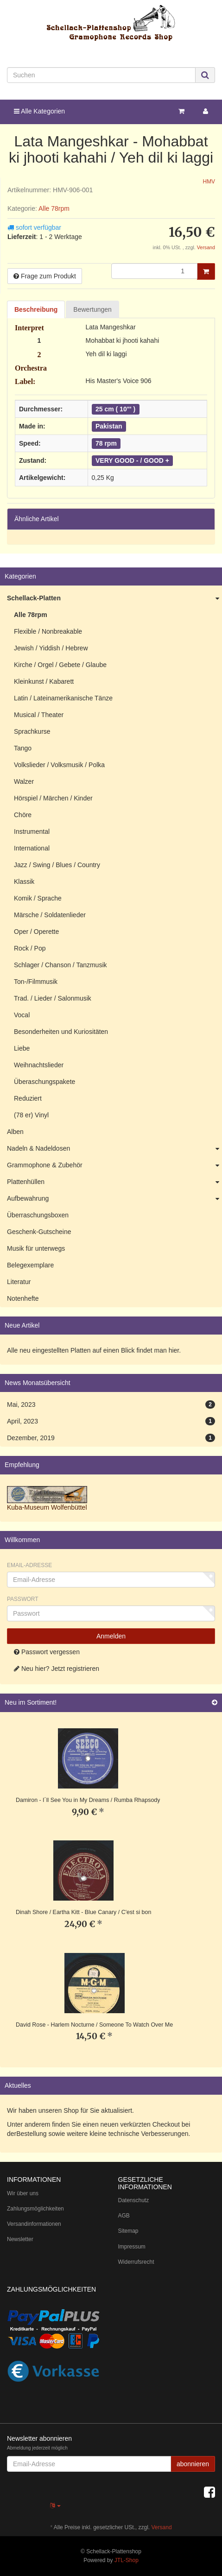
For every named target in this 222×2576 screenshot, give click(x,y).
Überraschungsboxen (38, 1215)
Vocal (22, 1015)
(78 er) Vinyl (31, 1115)
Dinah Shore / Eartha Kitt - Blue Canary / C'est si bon (83, 1912)
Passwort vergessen (47, 1652)
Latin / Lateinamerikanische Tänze (63, 698)
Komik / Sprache (38, 898)
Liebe (22, 1048)
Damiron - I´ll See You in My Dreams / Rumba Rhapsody (88, 1800)
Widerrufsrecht (136, 2262)
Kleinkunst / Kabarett (44, 681)
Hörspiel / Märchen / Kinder (53, 798)
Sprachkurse (32, 731)
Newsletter (20, 2239)
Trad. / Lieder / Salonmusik (52, 998)
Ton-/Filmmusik (35, 981)
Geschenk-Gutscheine (39, 1231)
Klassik (24, 881)
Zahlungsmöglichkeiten (35, 2208)
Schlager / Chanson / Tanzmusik (60, 965)
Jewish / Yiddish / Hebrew (51, 648)
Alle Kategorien (39, 111)
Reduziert (28, 1098)
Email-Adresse (29, 1565)
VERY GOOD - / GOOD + (132, 460)
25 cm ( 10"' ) (115, 409)
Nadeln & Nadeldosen (114, 1148)
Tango (23, 748)
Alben (15, 1131)
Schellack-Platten (114, 598)
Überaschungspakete (44, 1081)
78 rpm (106, 443)
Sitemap (128, 2231)
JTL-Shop (126, 2560)
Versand (206, 247)
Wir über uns (22, 2193)
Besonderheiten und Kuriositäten (61, 1031)
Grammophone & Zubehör (114, 1165)
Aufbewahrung (114, 1198)
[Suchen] (101, 75)
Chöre (23, 815)
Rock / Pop (29, 948)
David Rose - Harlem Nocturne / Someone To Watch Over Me (94, 2025)
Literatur (19, 1281)
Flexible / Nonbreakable (48, 631)
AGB (124, 2215)
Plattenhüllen (114, 1182)
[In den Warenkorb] (206, 271)
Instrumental (32, 831)
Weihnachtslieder (38, 1065)
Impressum (132, 2246)
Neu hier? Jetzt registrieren (56, 1668)
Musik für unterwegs (36, 1248)
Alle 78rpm (54, 208)
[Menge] (154, 271)
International (32, 848)
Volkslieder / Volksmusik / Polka (59, 764)
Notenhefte (23, 1298)
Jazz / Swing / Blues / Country (57, 865)
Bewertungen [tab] (92, 309)
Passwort (22, 1599)
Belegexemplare (30, 1265)
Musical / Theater (38, 714)
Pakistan (108, 426)
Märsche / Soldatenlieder (50, 915)
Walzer (24, 781)
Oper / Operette (36, 931)
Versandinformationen (34, 2224)
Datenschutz (133, 2200)
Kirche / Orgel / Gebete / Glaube (60, 664)
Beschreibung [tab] (35, 309)
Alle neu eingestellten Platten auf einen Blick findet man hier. (94, 1350)
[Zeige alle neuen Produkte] (214, 1702)
